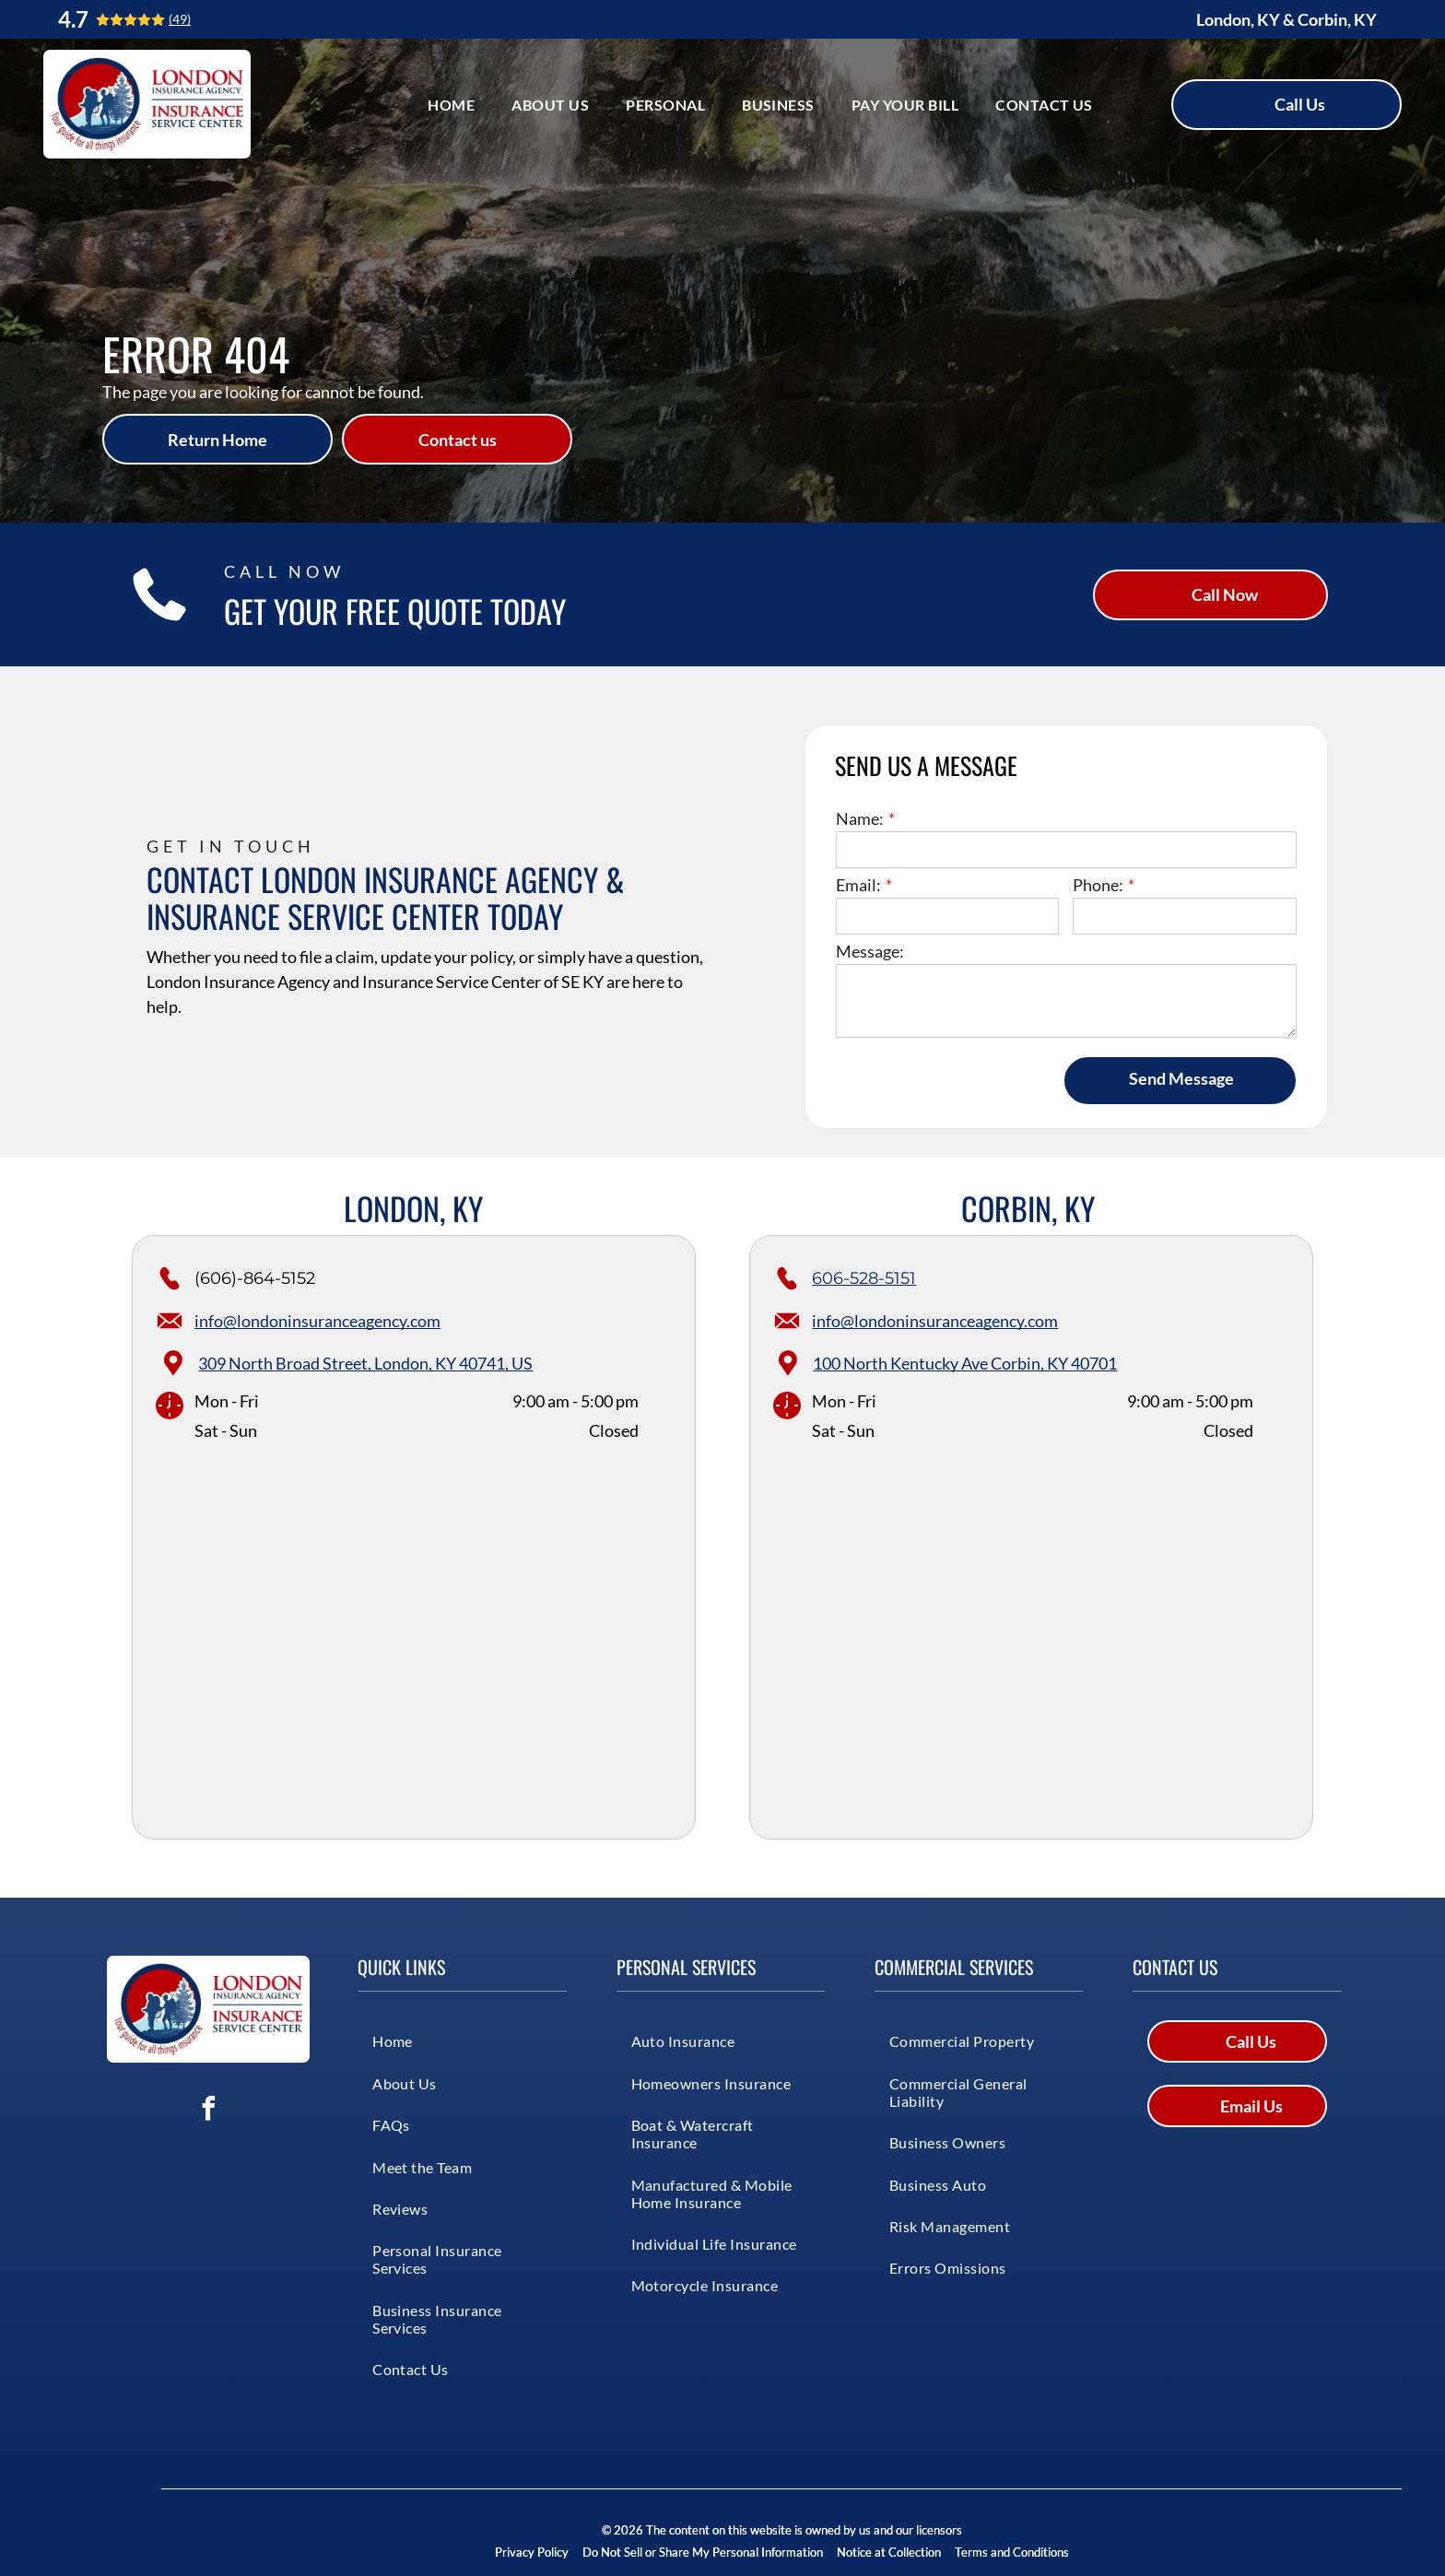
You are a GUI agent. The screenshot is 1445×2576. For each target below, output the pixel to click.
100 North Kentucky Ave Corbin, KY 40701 (965, 1363)
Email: (858, 885)
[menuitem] (451, 103)
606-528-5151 (864, 1278)
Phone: (1098, 885)
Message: (870, 951)
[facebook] (208, 2111)
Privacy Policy (532, 2552)
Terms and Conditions (1012, 2552)
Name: (860, 818)
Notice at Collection (889, 2552)
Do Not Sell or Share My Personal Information (702, 2552)
